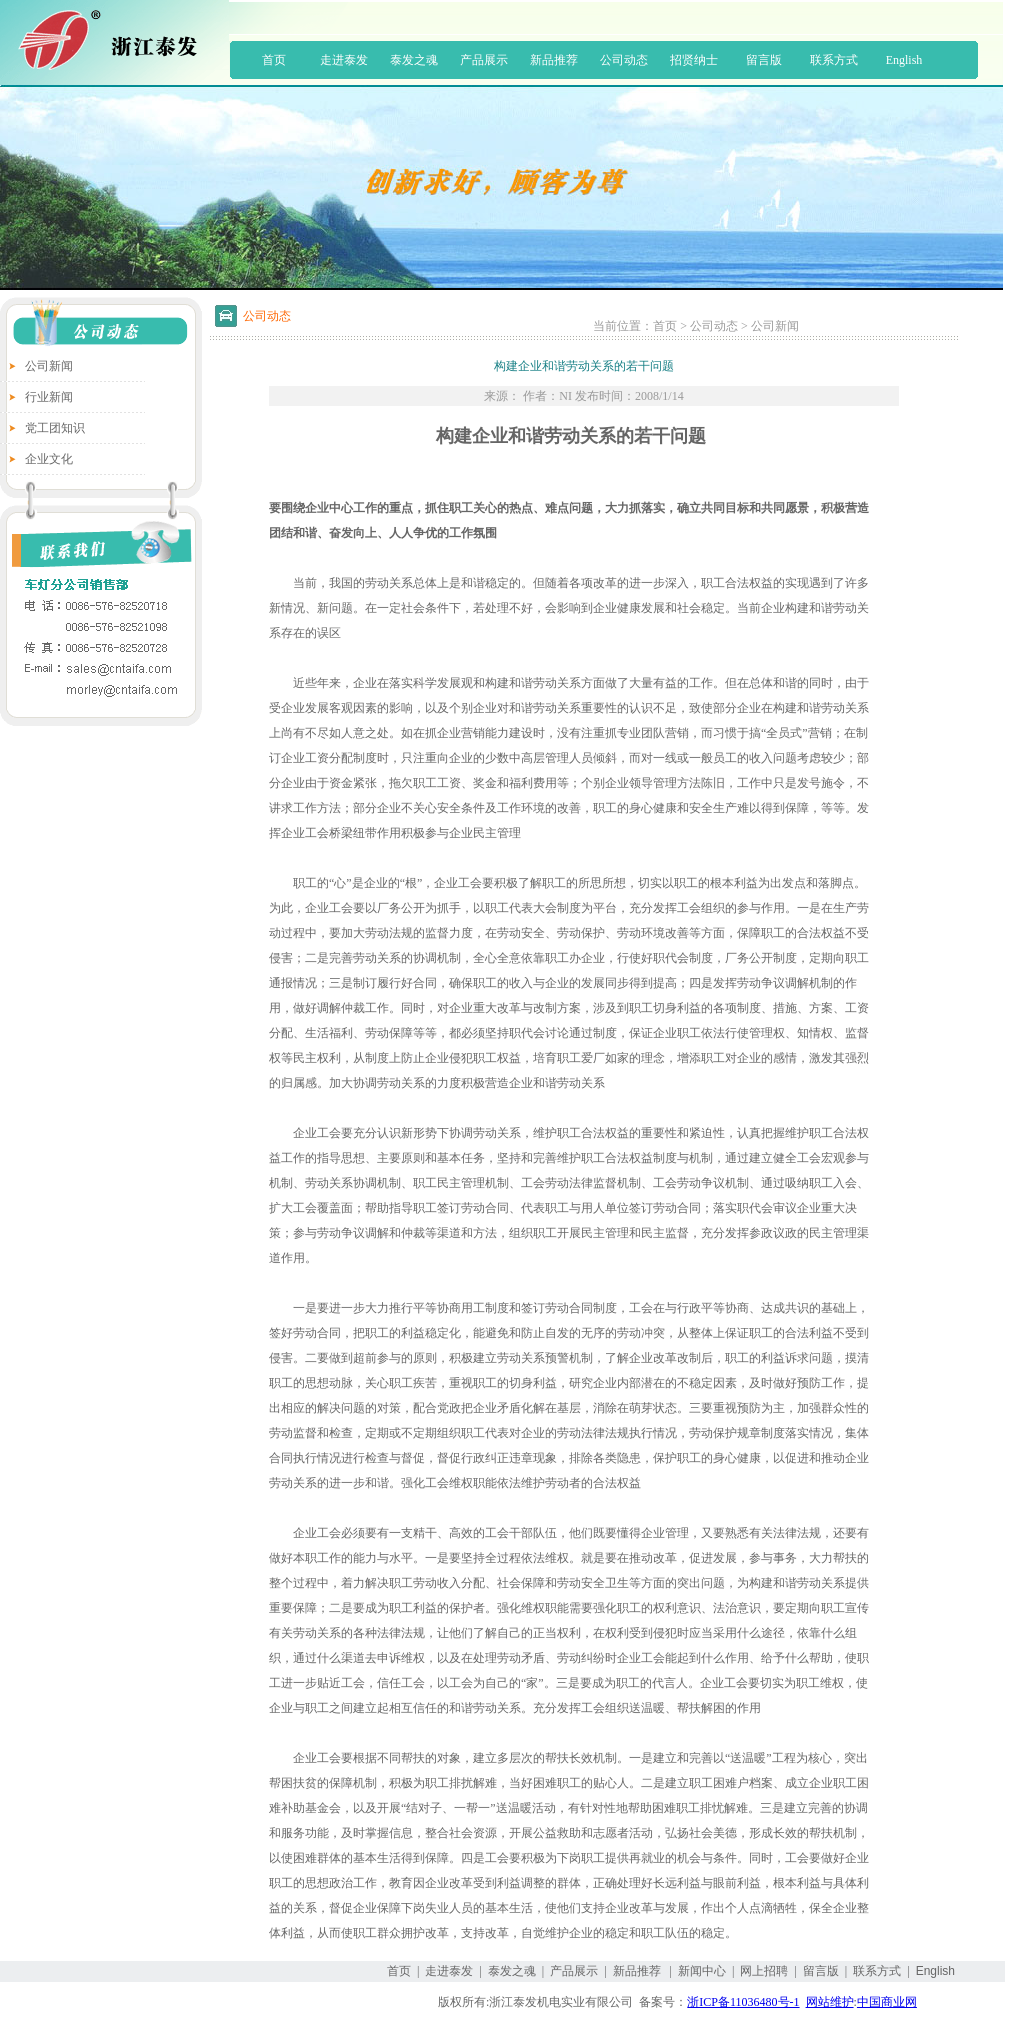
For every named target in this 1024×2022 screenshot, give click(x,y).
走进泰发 (344, 60)
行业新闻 (49, 397)
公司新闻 (49, 366)
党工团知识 (55, 428)
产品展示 (484, 60)
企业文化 (49, 459)
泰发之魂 (414, 60)
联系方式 (834, 60)
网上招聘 (764, 1971)
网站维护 (830, 2002)
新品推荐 (554, 60)
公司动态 (624, 60)
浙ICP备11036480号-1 (743, 2002)
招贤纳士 (694, 60)
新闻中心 (702, 1971)
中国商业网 (887, 2002)
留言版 (764, 60)
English (904, 60)
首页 (274, 60)
